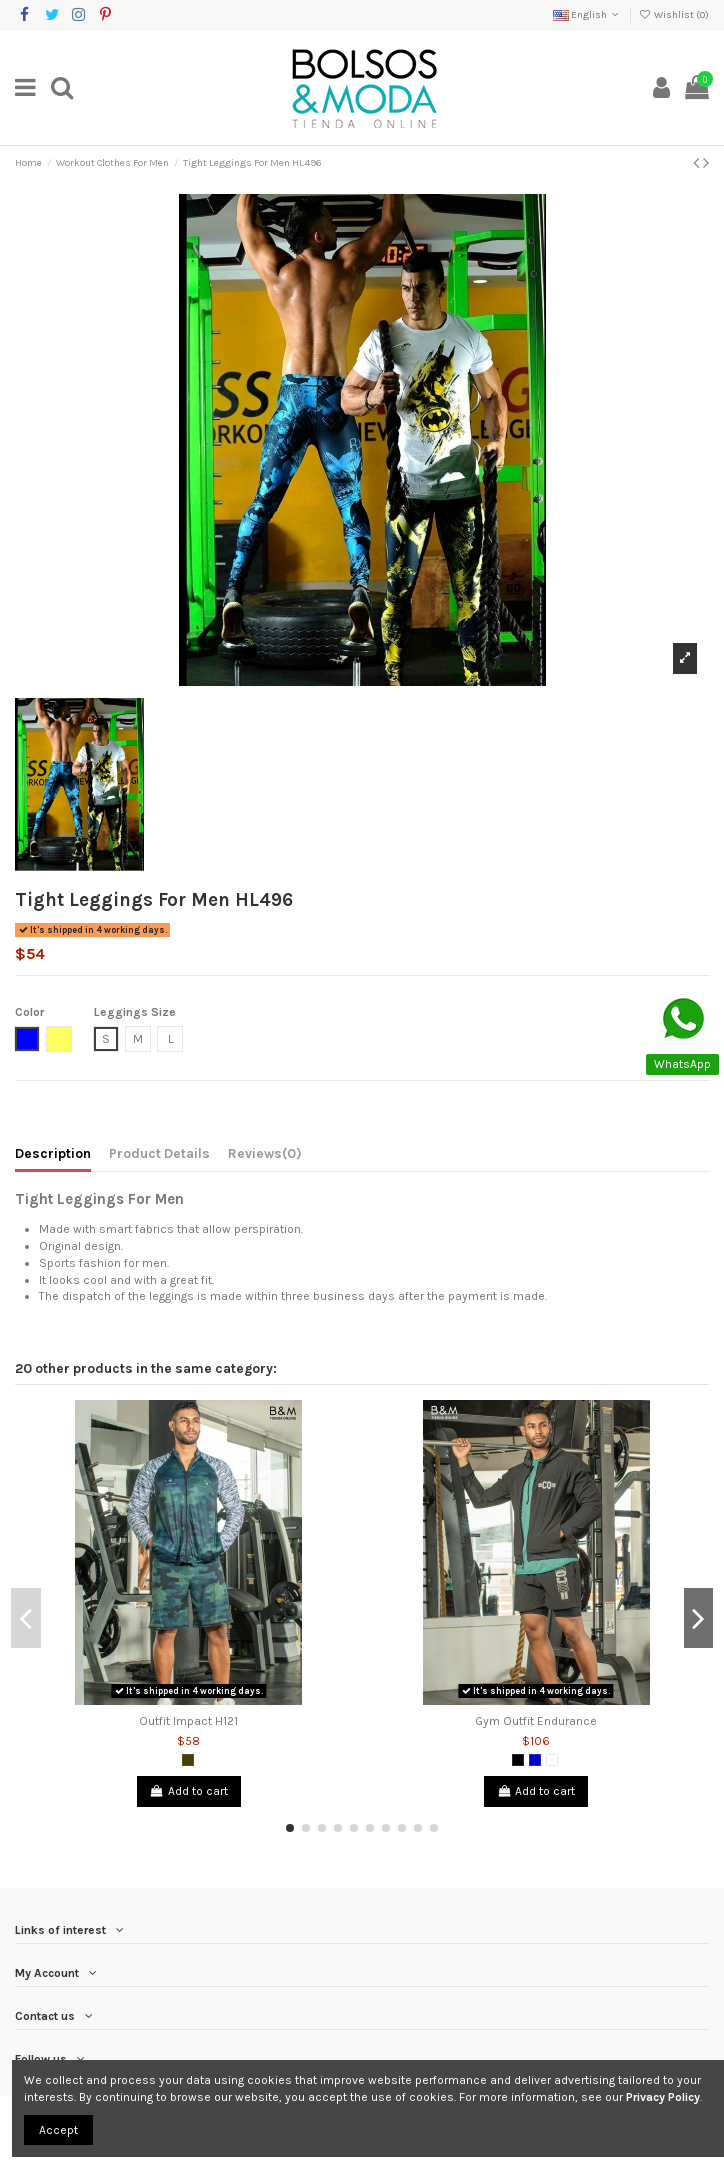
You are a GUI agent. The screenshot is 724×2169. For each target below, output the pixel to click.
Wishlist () (674, 15)
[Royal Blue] (535, 1760)
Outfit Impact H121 (188, 1721)
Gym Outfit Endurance (536, 1721)
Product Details (159, 1153)
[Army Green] (188, 1760)
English (587, 15)
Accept (58, 2130)
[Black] (518, 1760)
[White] (552, 1760)
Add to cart (189, 1791)
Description (53, 1153)
